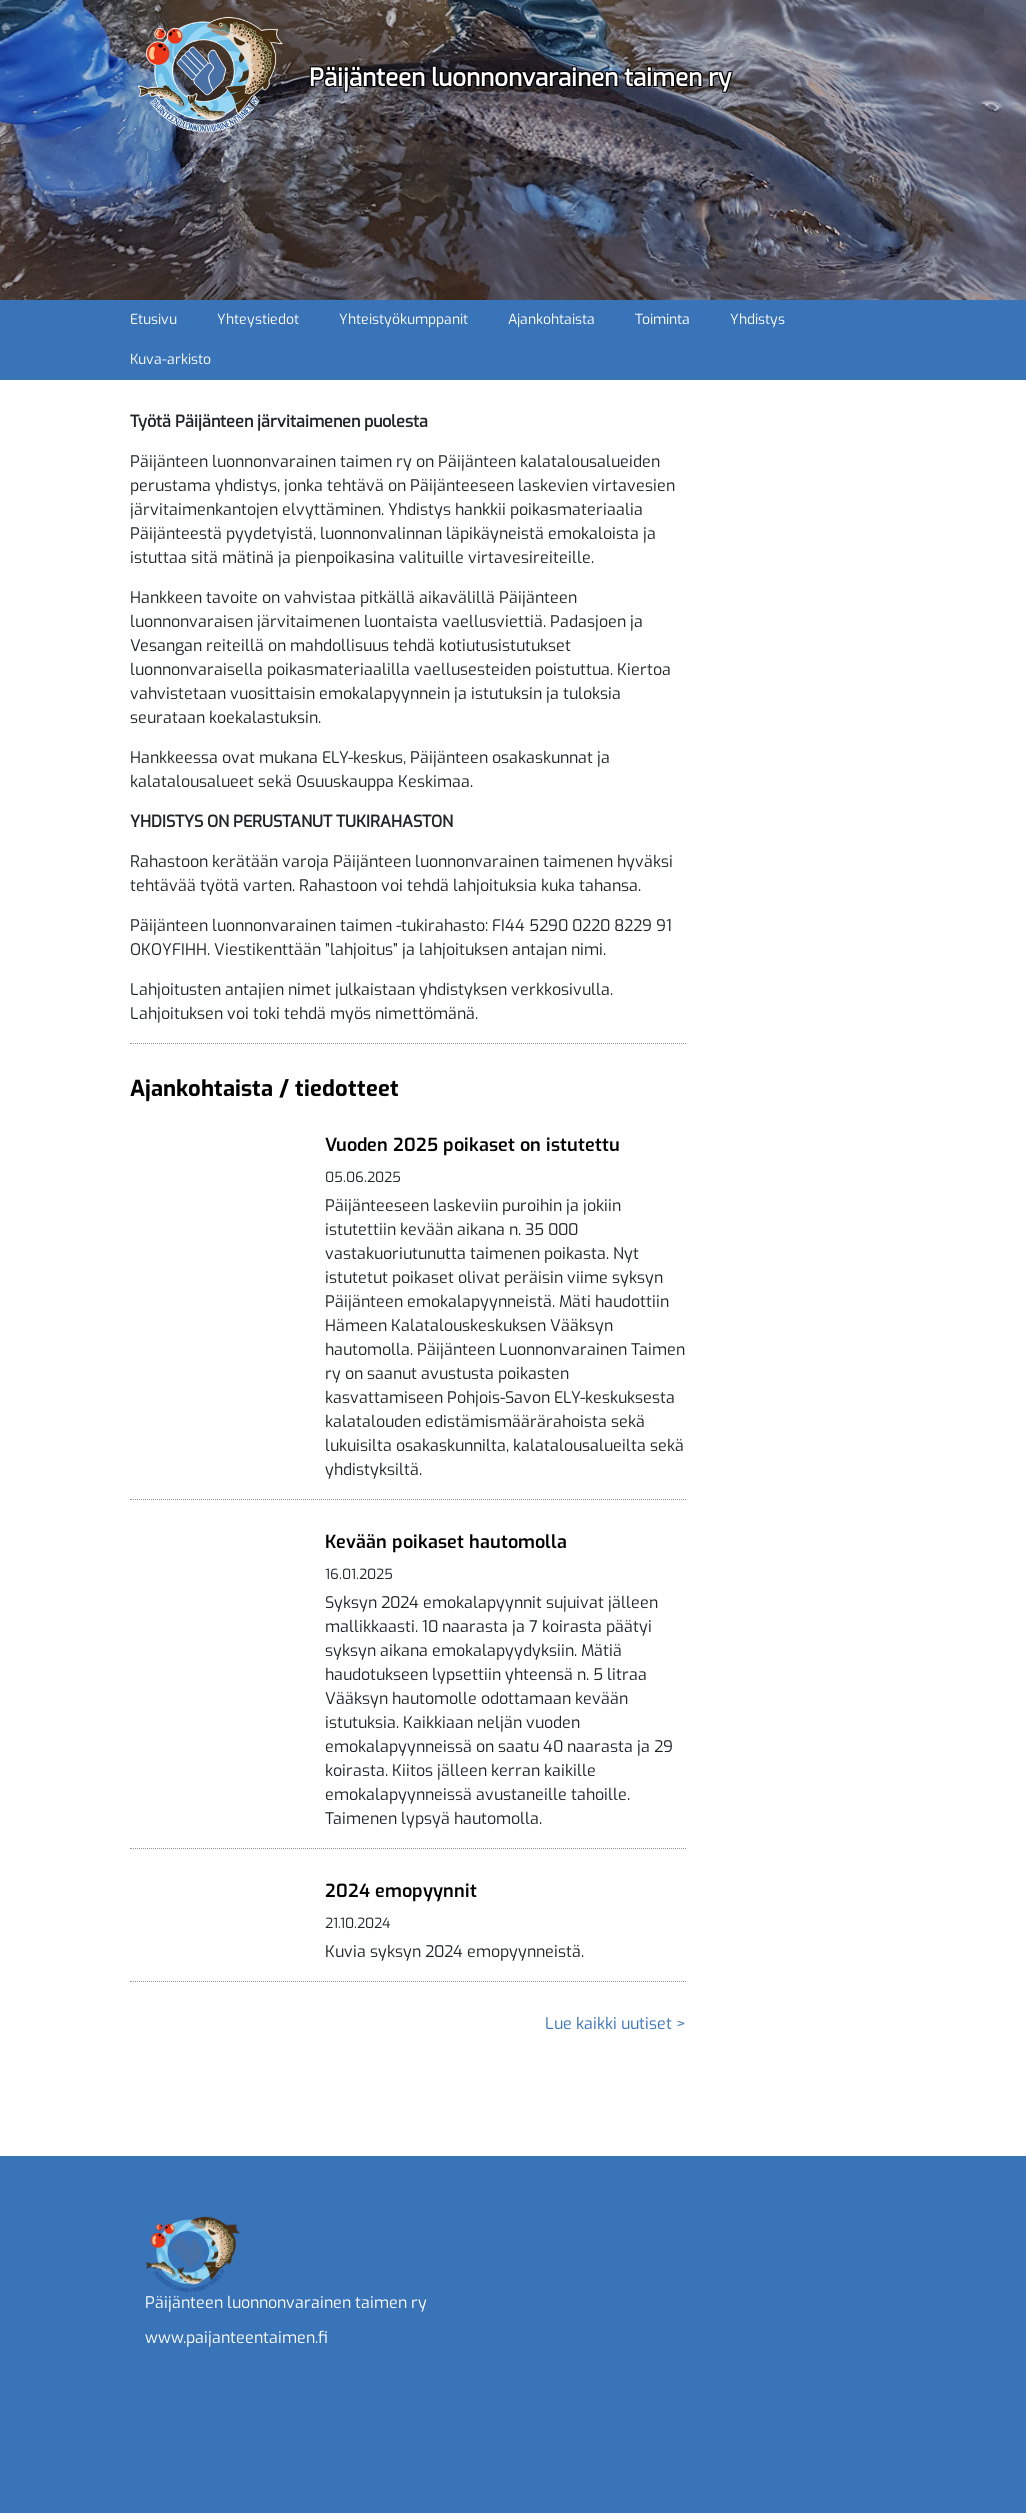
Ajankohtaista (551, 319)
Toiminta (662, 319)
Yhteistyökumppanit (403, 319)
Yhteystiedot (258, 319)
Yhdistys (757, 319)
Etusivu (153, 319)
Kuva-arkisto (170, 359)
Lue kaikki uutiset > (615, 2023)
